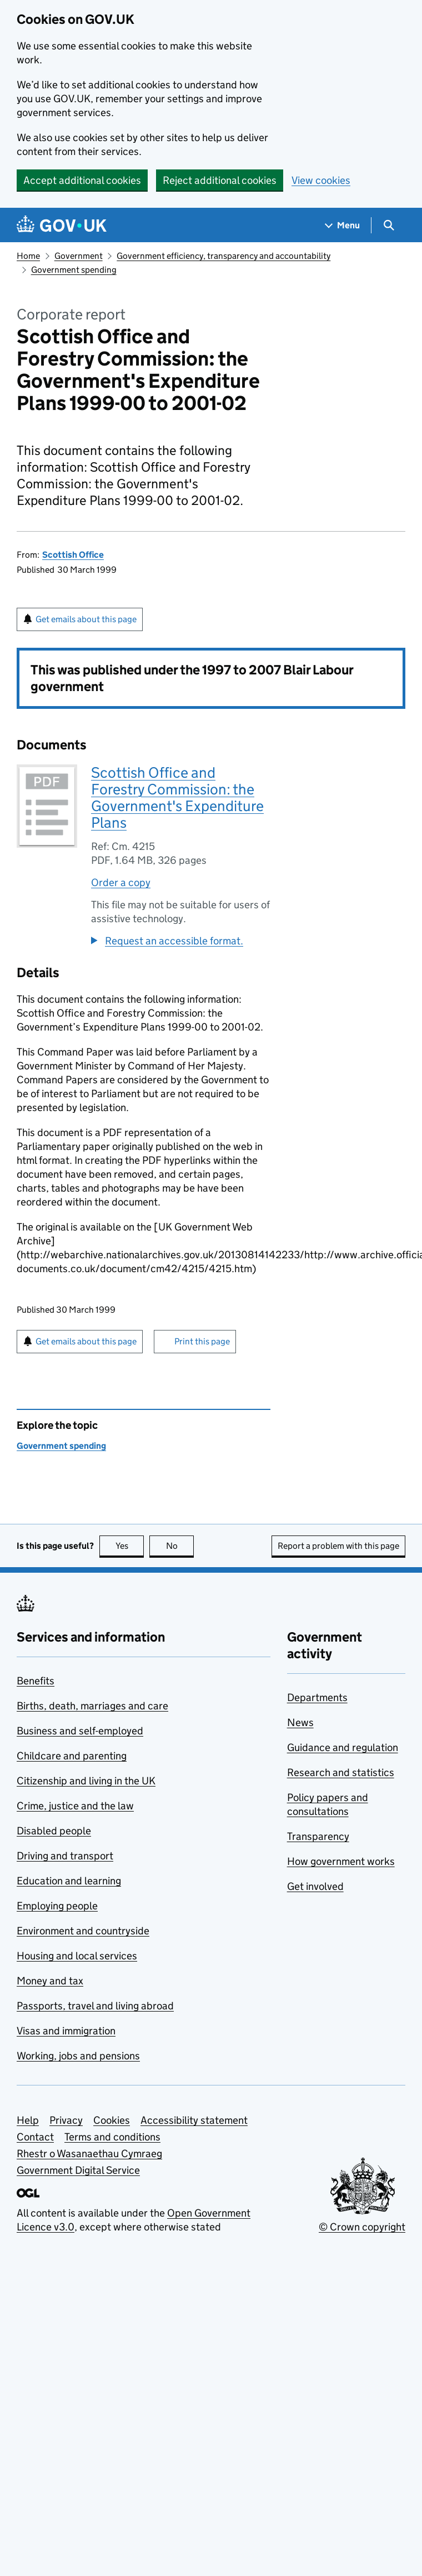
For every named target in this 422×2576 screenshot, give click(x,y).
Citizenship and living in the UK (86, 1780)
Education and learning (69, 1880)
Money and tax (50, 1980)
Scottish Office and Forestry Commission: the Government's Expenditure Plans (177, 797)
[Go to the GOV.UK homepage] (62, 225)
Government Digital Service (78, 2170)
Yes (129, 1545)
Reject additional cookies (220, 180)
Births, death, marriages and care (92, 1705)
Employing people (57, 1905)
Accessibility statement (194, 2120)
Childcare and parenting (72, 1755)
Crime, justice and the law (75, 1805)
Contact (35, 2136)
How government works (341, 1861)
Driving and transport (65, 1855)
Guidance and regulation (342, 1747)
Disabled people (54, 1830)
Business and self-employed (80, 1730)
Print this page (202, 1341)
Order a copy (120, 882)
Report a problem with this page (338, 1545)
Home (28, 256)
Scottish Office (73, 554)
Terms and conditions (112, 2136)
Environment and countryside (83, 1930)
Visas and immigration (66, 2030)
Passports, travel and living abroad (95, 2005)
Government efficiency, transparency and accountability (223, 256)
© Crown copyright (362, 2226)
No (180, 1545)
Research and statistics (340, 1772)
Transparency (318, 1836)
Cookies (111, 2120)
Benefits (35, 1680)
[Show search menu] (388, 225)
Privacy (66, 2120)
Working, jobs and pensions (78, 2055)
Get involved (315, 1886)
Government (78, 256)
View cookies (321, 180)
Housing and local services (77, 1955)
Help (28, 2120)
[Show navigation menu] (342, 225)
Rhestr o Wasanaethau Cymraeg (89, 2153)
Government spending (74, 269)
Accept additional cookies (82, 180)
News (300, 1722)
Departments (317, 1697)
